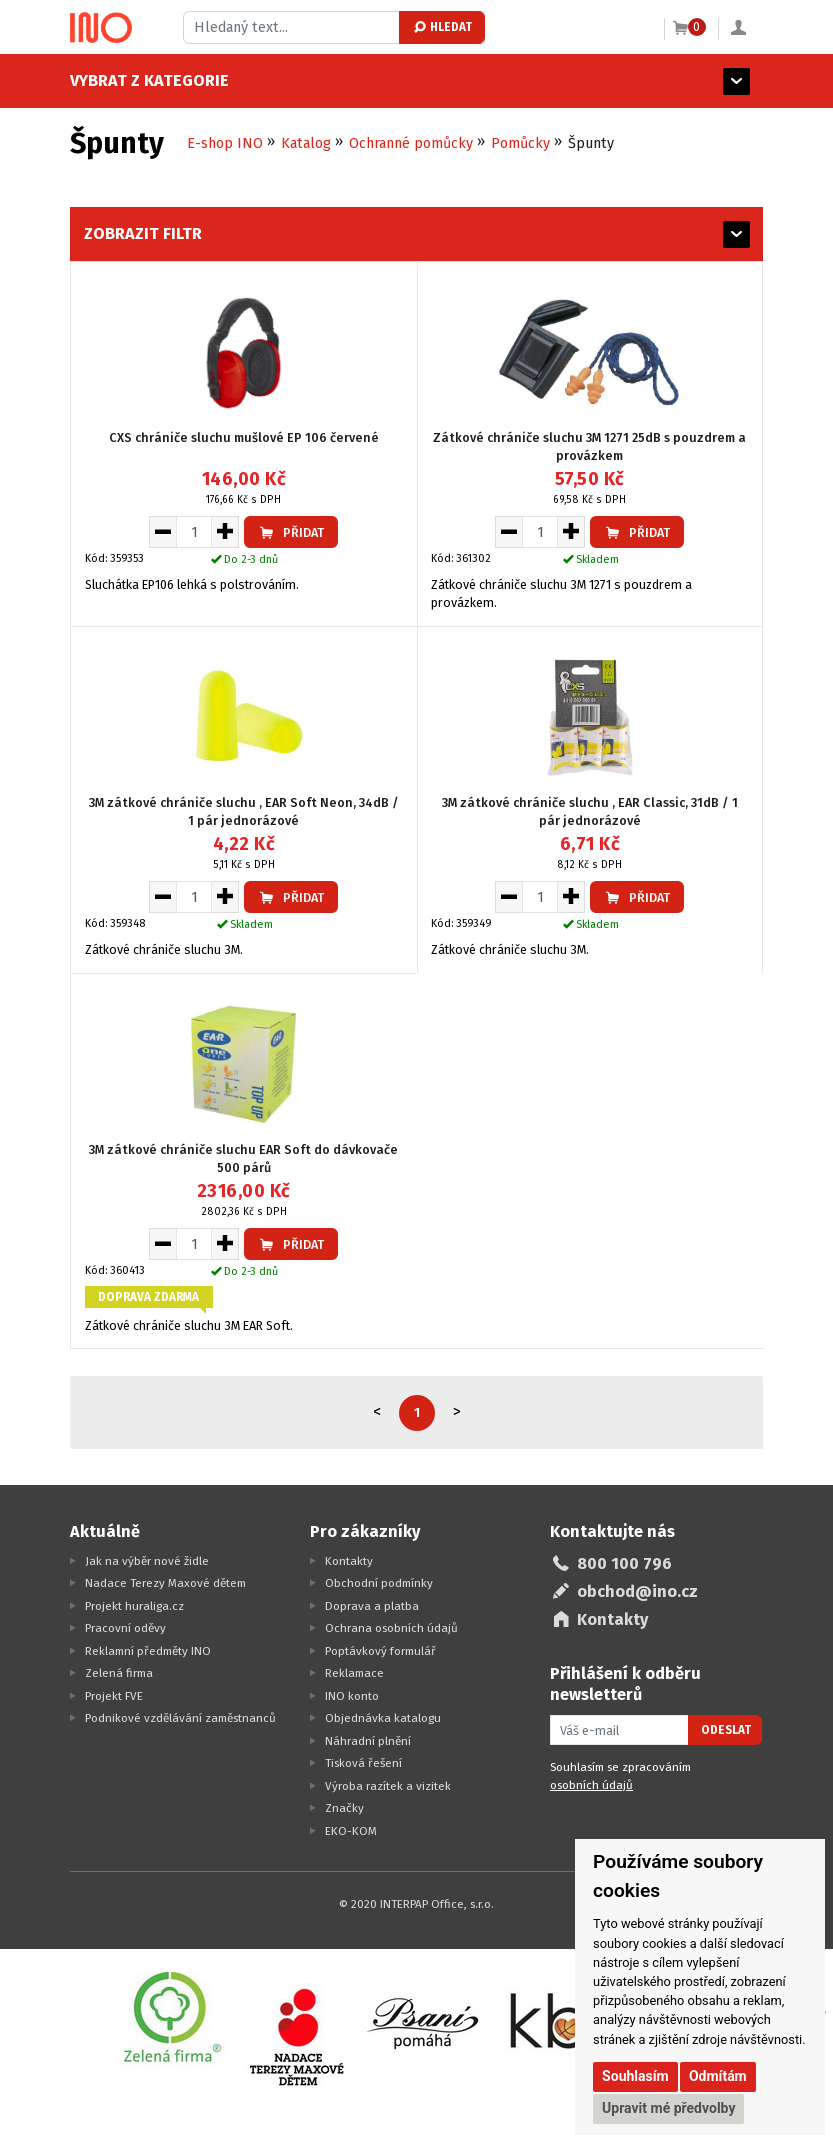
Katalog (306, 143)
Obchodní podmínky (379, 1583)
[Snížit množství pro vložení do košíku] (162, 532)
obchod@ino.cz (637, 1591)
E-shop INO (225, 143)
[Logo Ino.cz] (101, 28)
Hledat (441, 27)
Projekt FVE (114, 1696)
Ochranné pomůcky (411, 143)
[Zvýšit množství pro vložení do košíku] (225, 532)
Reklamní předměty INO (148, 1651)
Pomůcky (520, 143)
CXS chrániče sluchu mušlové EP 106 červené (244, 437)
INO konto (352, 1696)
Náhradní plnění (368, 1741)
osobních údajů (591, 1785)
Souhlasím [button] (635, 2076)
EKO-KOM (351, 1831)
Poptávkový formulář (380, 1651)
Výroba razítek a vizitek (388, 1786)
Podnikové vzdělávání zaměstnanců (180, 1718)
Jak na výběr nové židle (147, 1561)
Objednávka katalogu (383, 1718)
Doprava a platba (372, 1606)
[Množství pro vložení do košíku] (194, 532)
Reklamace (354, 1673)
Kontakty (349, 1561)
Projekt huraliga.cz (134, 1606)
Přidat (291, 532)
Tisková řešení (363, 1763)
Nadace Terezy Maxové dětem (165, 1583)
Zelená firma (119, 1673)
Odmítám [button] (718, 2076)
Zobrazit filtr (143, 233)
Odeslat (726, 1730)
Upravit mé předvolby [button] (668, 2108)
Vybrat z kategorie (149, 80)
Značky (344, 1808)
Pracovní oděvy (125, 1628)
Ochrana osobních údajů (391, 1628)
